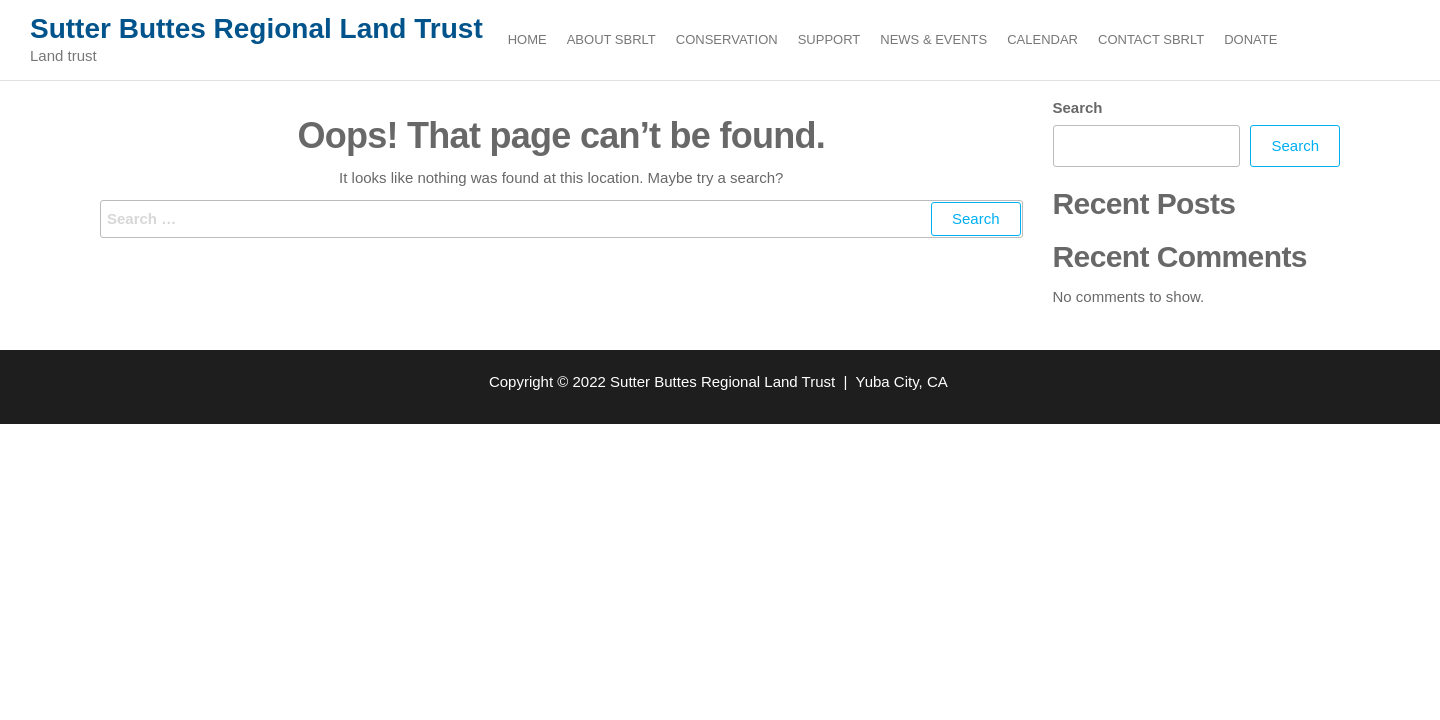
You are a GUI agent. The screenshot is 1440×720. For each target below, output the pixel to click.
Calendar (1042, 39)
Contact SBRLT (1151, 39)
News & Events (933, 39)
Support (829, 39)
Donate (1250, 39)
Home (527, 39)
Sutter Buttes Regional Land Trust (256, 28)
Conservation (727, 39)
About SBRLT (611, 39)
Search (1078, 107)
